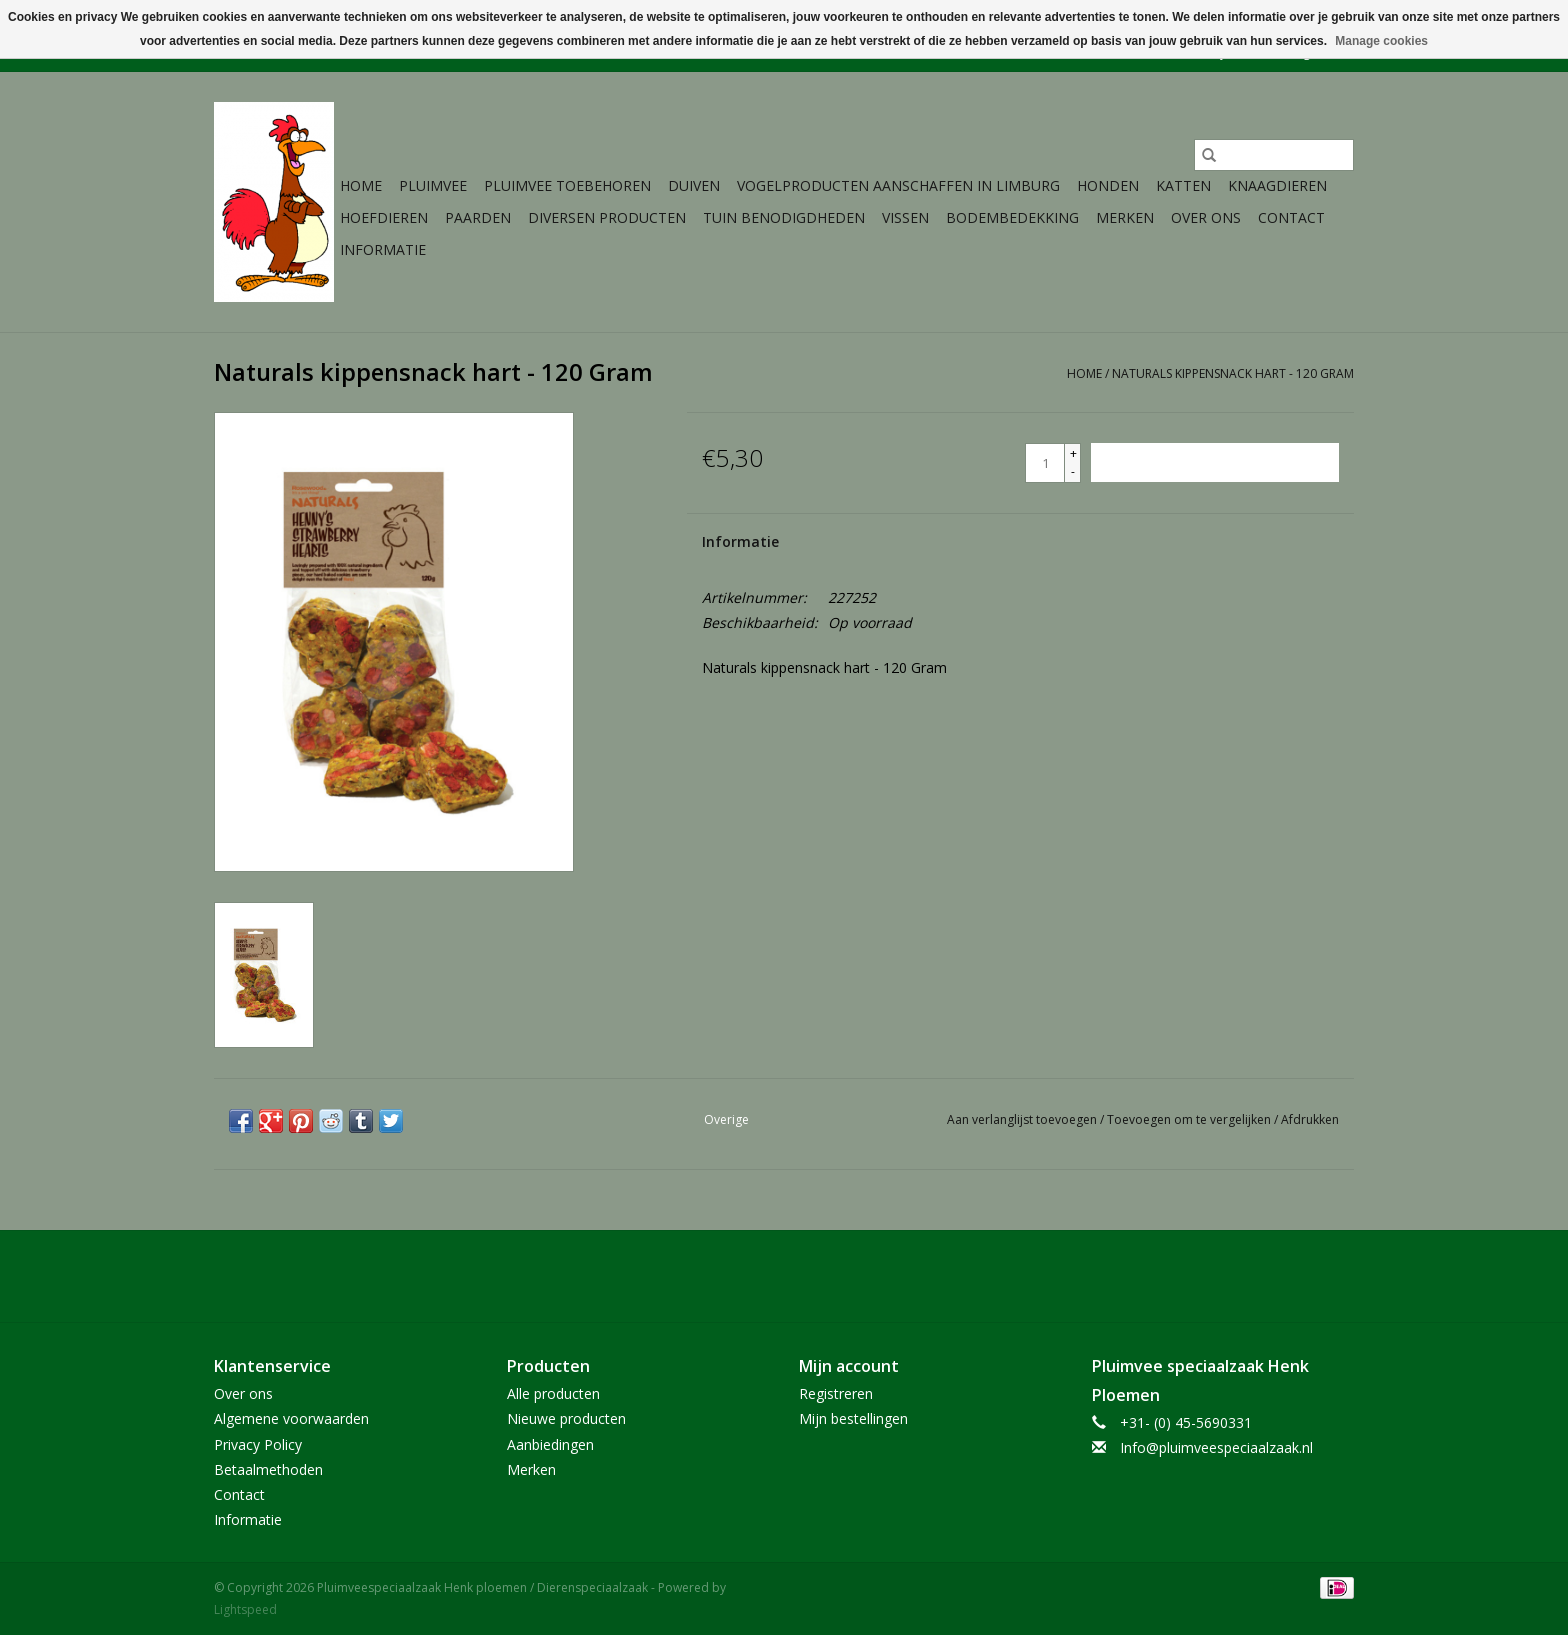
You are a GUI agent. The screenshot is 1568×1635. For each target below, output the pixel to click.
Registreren (836, 1393)
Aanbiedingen (550, 1444)
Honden (1108, 185)
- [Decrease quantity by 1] (1073, 471)
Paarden (478, 217)
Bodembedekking (1012, 217)
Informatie (383, 249)
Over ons (1206, 217)
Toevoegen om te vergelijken (1190, 1119)
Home (361, 185)
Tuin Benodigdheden (784, 217)
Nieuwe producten (566, 1418)
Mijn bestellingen (853, 1418)
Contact (1291, 217)
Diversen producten (607, 217)
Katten (1183, 185)
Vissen (905, 217)
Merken (1125, 217)
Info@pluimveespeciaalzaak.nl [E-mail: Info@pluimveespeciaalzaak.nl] (1216, 1447)
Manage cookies (1381, 41)
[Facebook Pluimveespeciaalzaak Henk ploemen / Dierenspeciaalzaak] (784, 1276)
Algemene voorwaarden (291, 1418)
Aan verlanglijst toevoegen (1023, 1119)
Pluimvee (433, 185)
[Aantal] (1045, 463)
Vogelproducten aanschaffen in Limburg (898, 185)
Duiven (694, 185)
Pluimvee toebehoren (567, 185)
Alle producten (553, 1393)
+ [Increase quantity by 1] (1073, 453)
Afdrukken (1310, 1119)
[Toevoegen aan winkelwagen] (1215, 462)
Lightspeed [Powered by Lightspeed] (245, 1609)
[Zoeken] (1274, 155)
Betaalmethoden (268, 1469)
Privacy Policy (258, 1444)
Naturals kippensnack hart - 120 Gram (1233, 373)
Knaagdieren (1277, 185)
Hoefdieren (384, 217)
